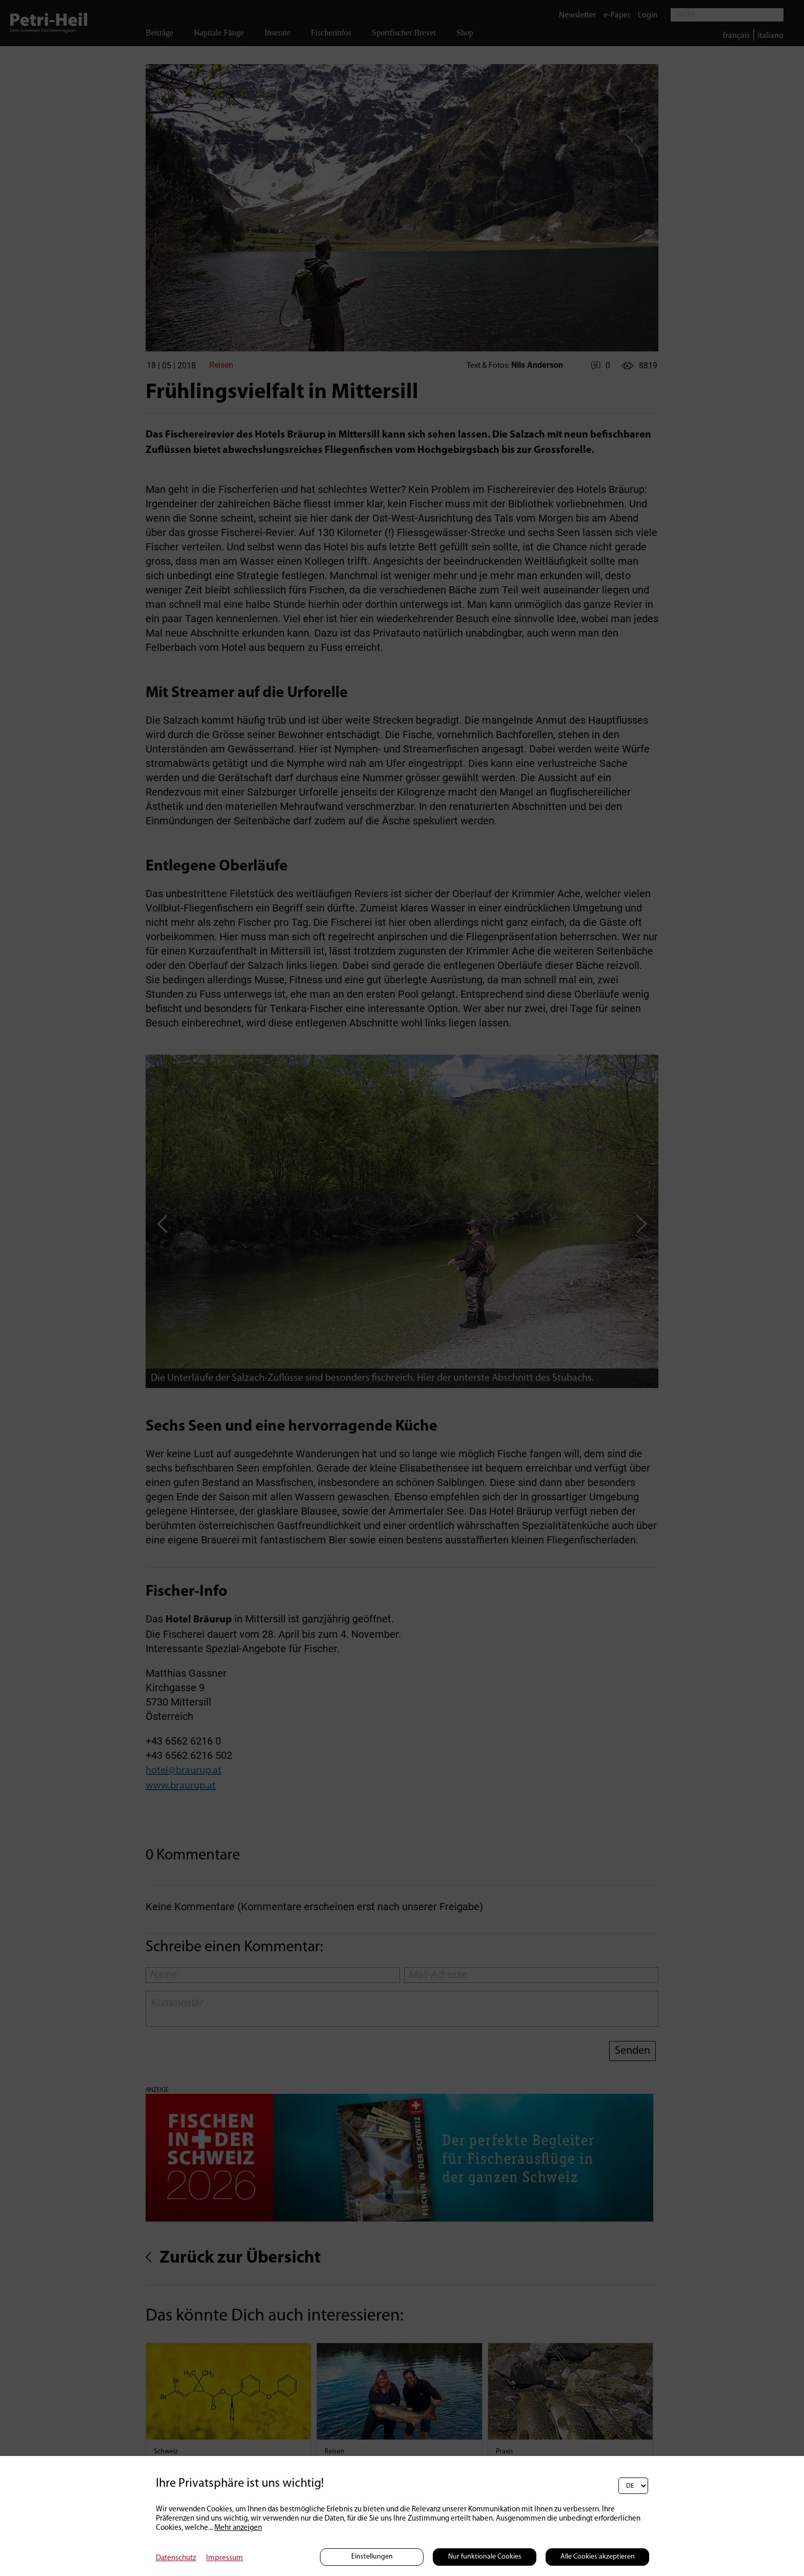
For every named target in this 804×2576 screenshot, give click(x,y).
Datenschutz (176, 2558)
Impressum (224, 2558)
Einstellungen (372, 2557)
